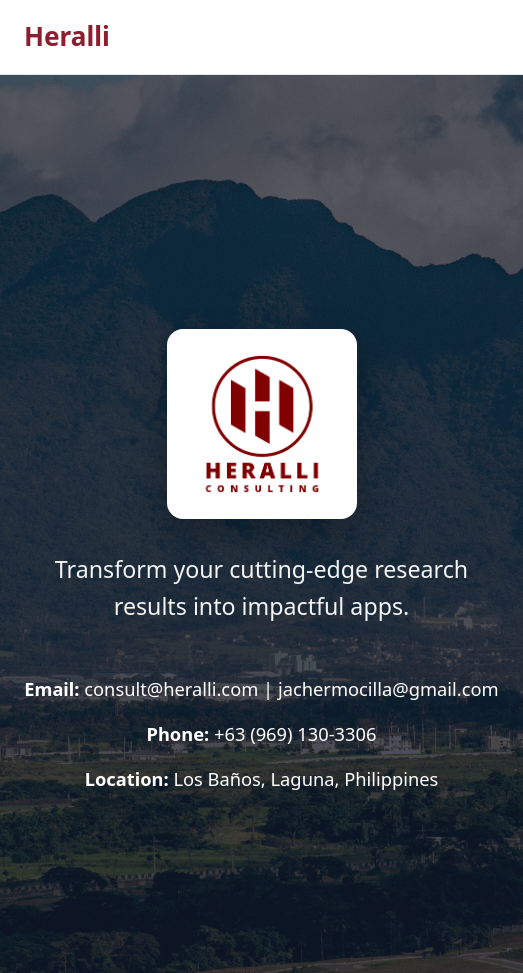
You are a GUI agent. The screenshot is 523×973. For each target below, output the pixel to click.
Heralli (67, 36)
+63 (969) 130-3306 (295, 733)
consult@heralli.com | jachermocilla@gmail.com (291, 688)
